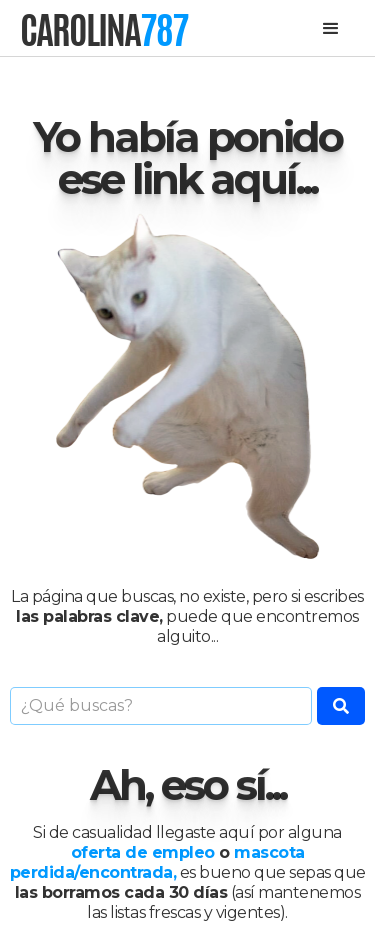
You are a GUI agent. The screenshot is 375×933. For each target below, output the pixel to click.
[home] (104, 29)
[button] (331, 29)
